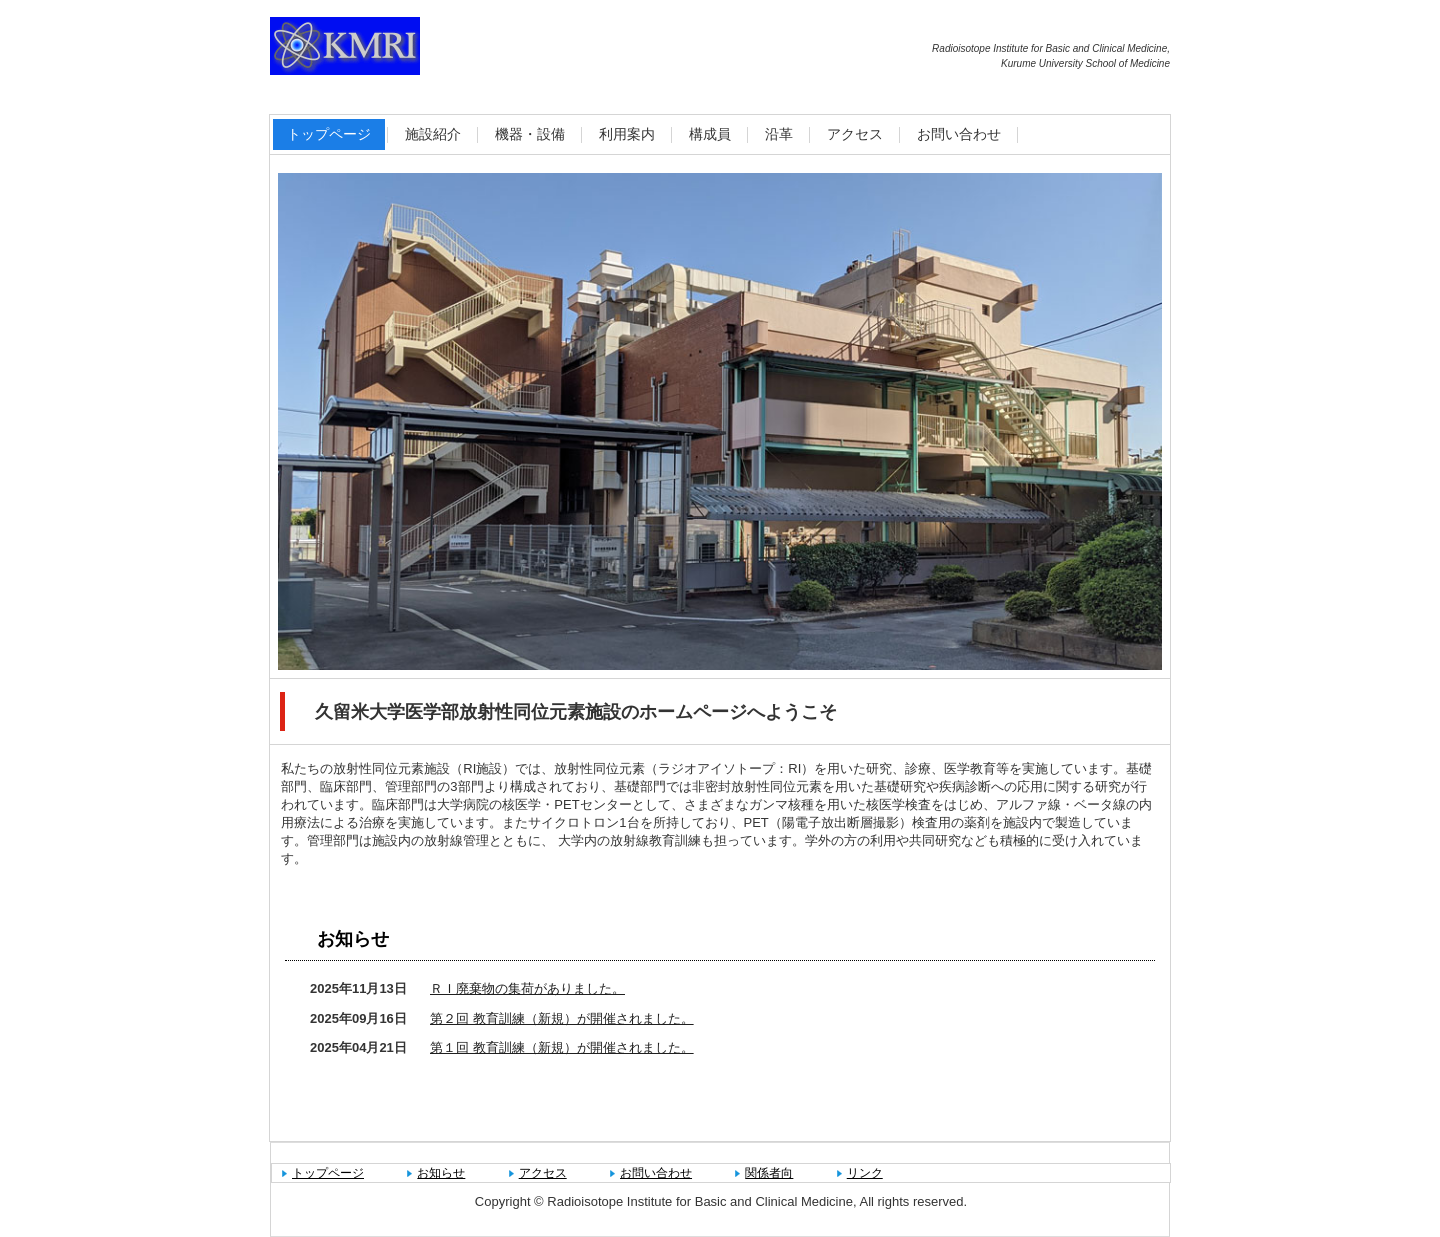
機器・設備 (530, 134)
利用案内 (627, 134)
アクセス (855, 134)
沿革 (779, 134)
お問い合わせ (959, 134)
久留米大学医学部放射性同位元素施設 (485, 50)
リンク (865, 1173)
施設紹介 (433, 134)
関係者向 (769, 1173)
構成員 (710, 134)
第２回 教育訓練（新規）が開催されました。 (562, 1018)
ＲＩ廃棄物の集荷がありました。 (527, 988)
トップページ (329, 134)
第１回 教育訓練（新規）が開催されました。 (562, 1047)
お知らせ (353, 939)
